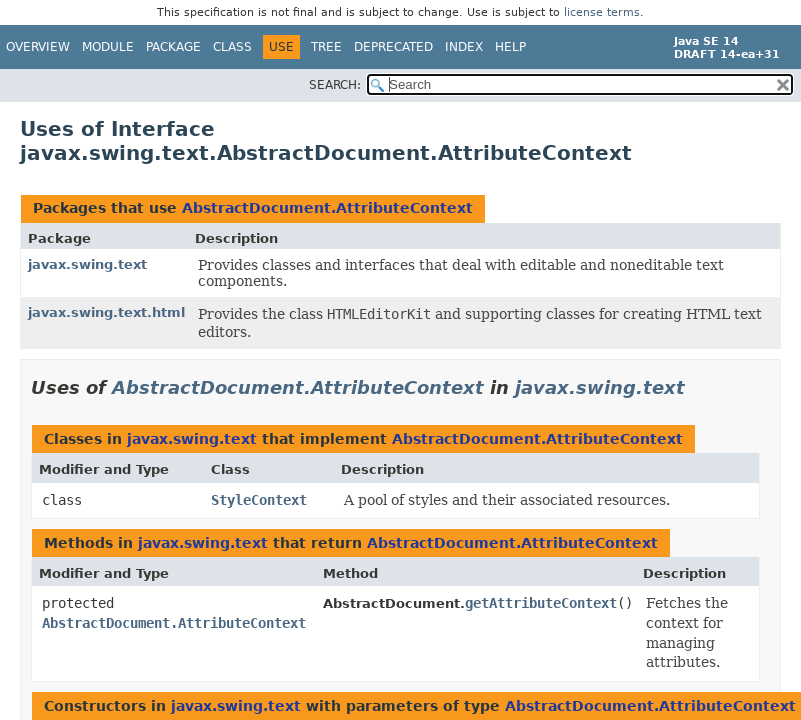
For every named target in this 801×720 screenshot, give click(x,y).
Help (510, 47)
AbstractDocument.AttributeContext (327, 208)
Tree (326, 47)
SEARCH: (335, 85)
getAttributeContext (541, 603)
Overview (38, 47)
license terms (602, 12)
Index (464, 47)
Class (232, 47)
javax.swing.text (87, 264)
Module (108, 47)
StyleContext (259, 500)
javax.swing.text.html (106, 312)
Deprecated (393, 47)
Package (173, 47)
